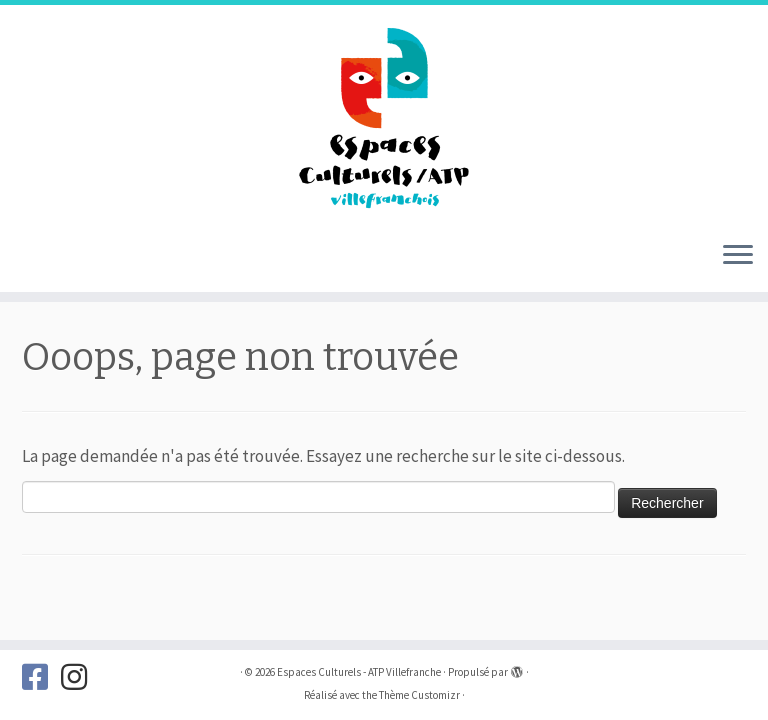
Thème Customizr (419, 695)
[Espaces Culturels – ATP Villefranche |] (384, 115)
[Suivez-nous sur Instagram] (80, 677)
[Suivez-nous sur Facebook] (41, 677)
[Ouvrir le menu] (738, 256)
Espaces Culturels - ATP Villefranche (359, 672)
